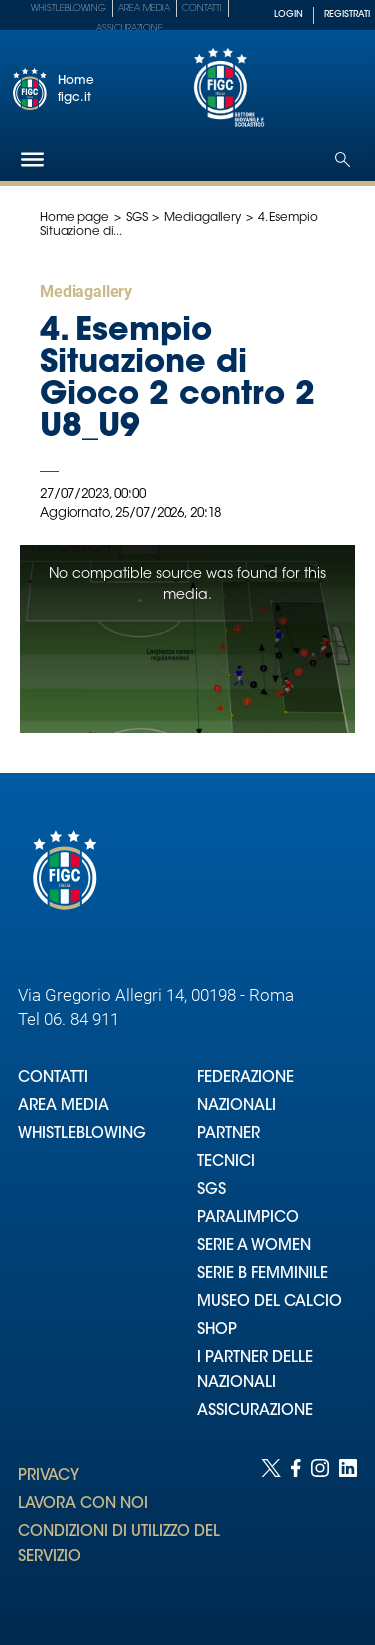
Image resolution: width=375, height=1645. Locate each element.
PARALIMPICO (248, 1218)
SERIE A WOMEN (254, 1246)
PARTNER (228, 1134)
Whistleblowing (68, 8)
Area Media (144, 8)
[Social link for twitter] (271, 1532)
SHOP (217, 1330)
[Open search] (342, 159)
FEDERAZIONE (245, 1078)
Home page (74, 218)
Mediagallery (202, 218)
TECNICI (226, 1162)
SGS (137, 218)
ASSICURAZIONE (255, 1411)
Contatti (202, 8)
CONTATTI (53, 1078)
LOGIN (288, 14)
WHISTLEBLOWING (82, 1134)
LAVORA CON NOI (83, 1504)
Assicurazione (129, 28)
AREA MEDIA (63, 1106)
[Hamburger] (32, 159)
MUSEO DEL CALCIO (269, 1302)
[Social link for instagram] (320, 1532)
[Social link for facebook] (296, 1532)
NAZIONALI (236, 1106)
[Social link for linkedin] (348, 1532)
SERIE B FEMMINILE (262, 1274)
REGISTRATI (347, 14)
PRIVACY (48, 1476)
